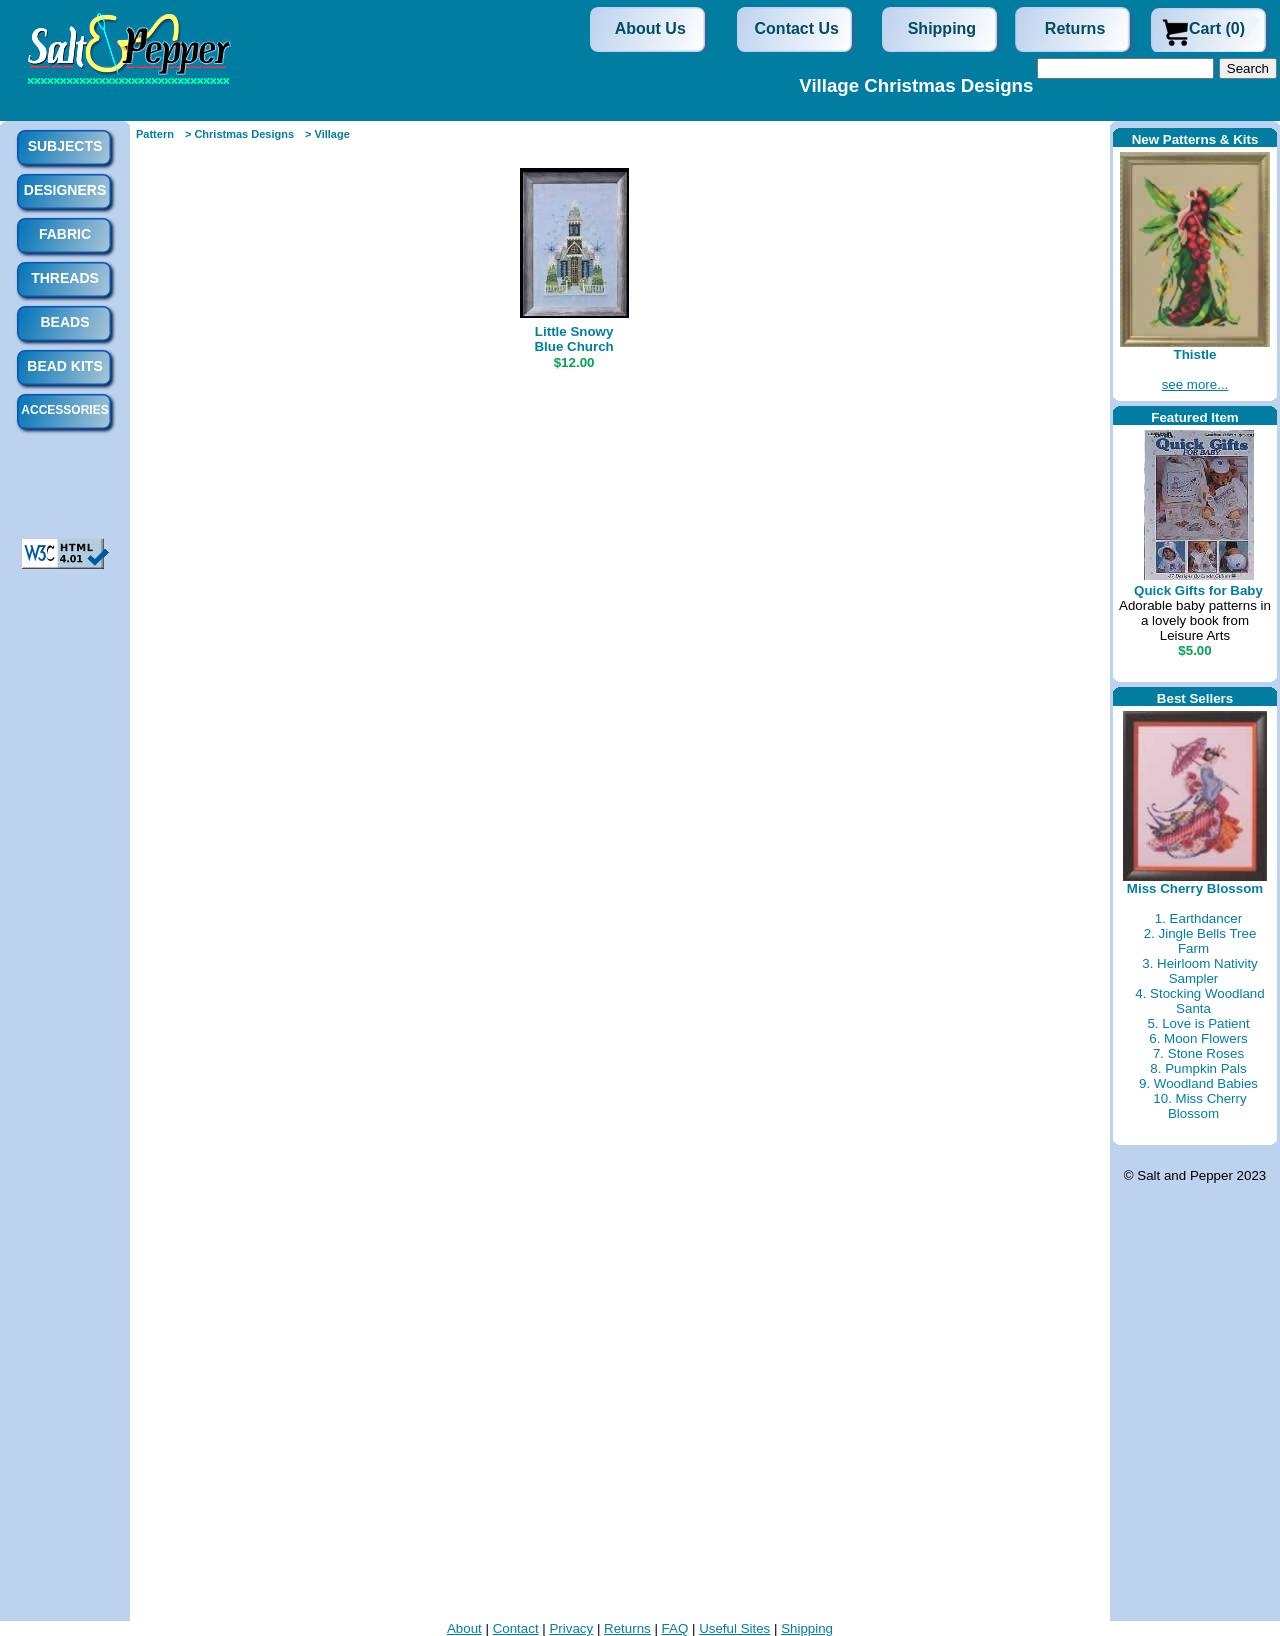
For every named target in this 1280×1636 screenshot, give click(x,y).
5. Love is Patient (1198, 1023)
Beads (64, 322)
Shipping (942, 28)
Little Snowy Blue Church (573, 339)
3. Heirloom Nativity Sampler (1200, 971)
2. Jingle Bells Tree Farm (1200, 941)
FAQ (675, 1628)
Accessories (64, 410)
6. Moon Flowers (1198, 1038)
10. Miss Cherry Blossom (1199, 1106)
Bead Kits (64, 366)
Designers (65, 190)
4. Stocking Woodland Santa (1199, 1001)
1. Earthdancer (1198, 918)
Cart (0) (1217, 28)
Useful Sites (734, 1628)
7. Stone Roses (1198, 1053)
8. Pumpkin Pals (1198, 1068)
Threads (65, 278)
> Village (327, 134)
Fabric (65, 234)
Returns (1075, 28)
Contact (516, 1628)
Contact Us (797, 28)
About (464, 1628)
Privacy (571, 1628)
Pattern (155, 134)
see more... (1195, 384)
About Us (650, 28)
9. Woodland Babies (1198, 1083)
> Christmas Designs (239, 134)
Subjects (65, 146)
